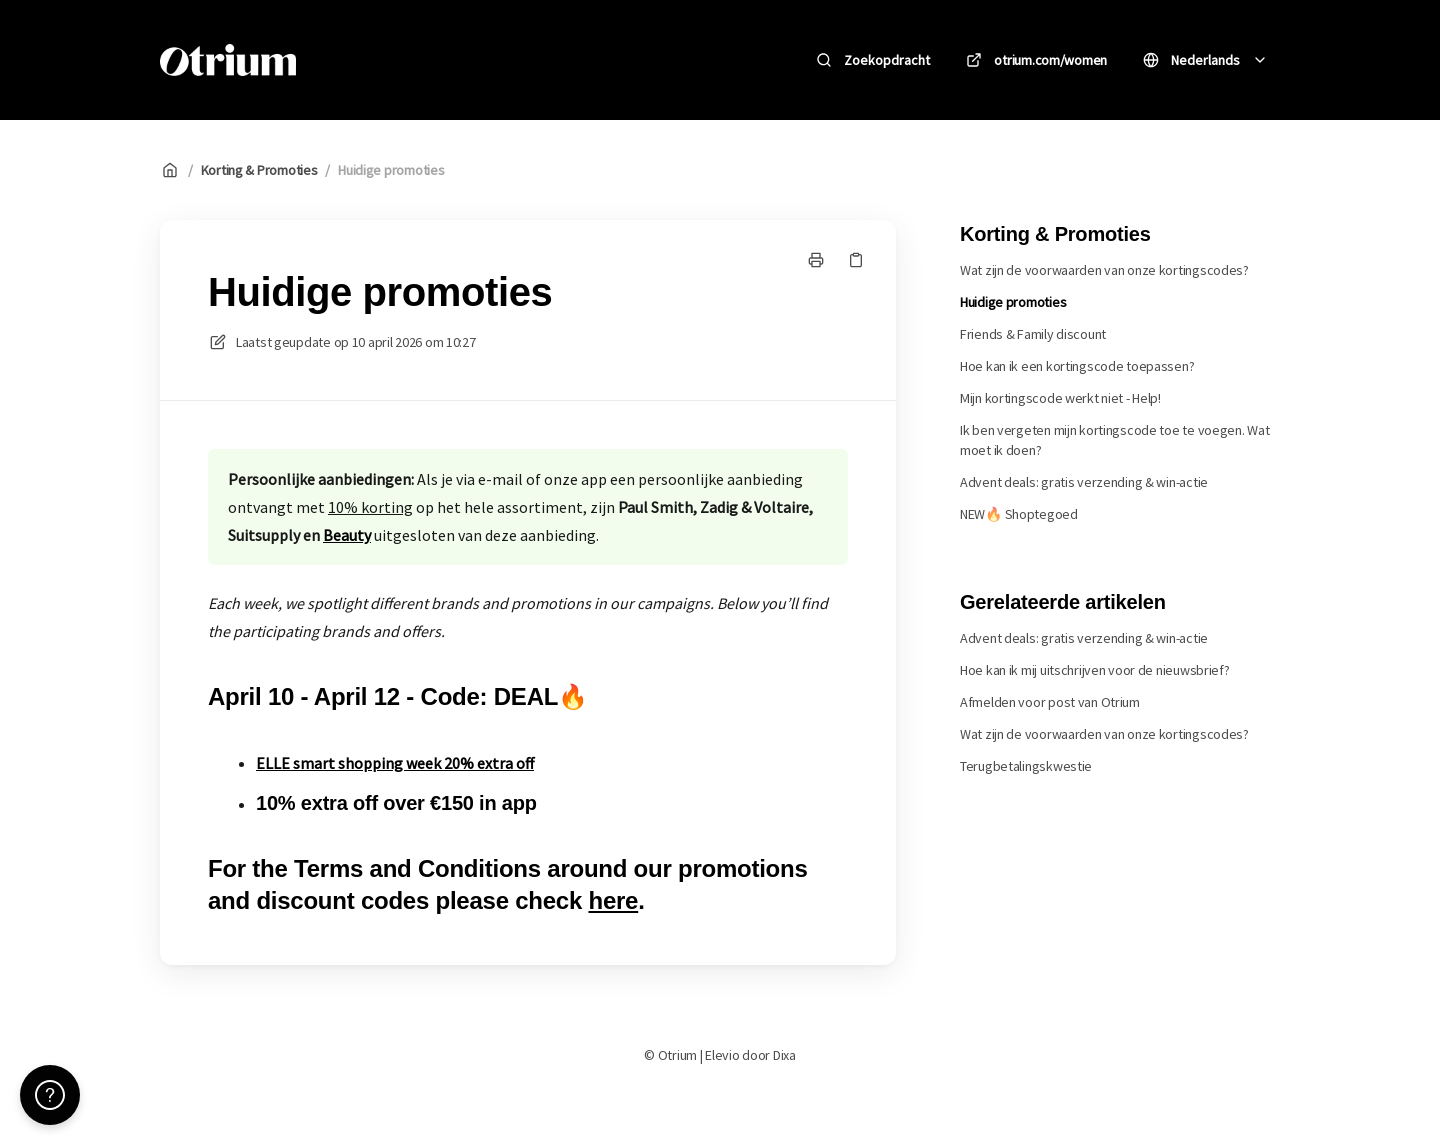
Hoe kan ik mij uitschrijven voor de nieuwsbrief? (1095, 670)
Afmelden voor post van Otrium (1050, 702)
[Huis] (228, 60)
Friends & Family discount (1033, 334)
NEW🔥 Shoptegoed (1019, 514)
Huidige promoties (391, 170)
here (613, 900)
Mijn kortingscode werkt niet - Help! (1060, 398)
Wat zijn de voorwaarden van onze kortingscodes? (1104, 270)
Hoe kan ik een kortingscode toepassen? (1077, 366)
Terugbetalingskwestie (1026, 766)
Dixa (784, 1055)
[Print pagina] (816, 260)
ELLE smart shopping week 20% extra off (395, 763)
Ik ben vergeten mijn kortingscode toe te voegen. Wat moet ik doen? (1114, 440)
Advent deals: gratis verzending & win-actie (1084, 482)
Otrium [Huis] (358, 59)
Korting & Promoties (259, 170)
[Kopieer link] (856, 260)
